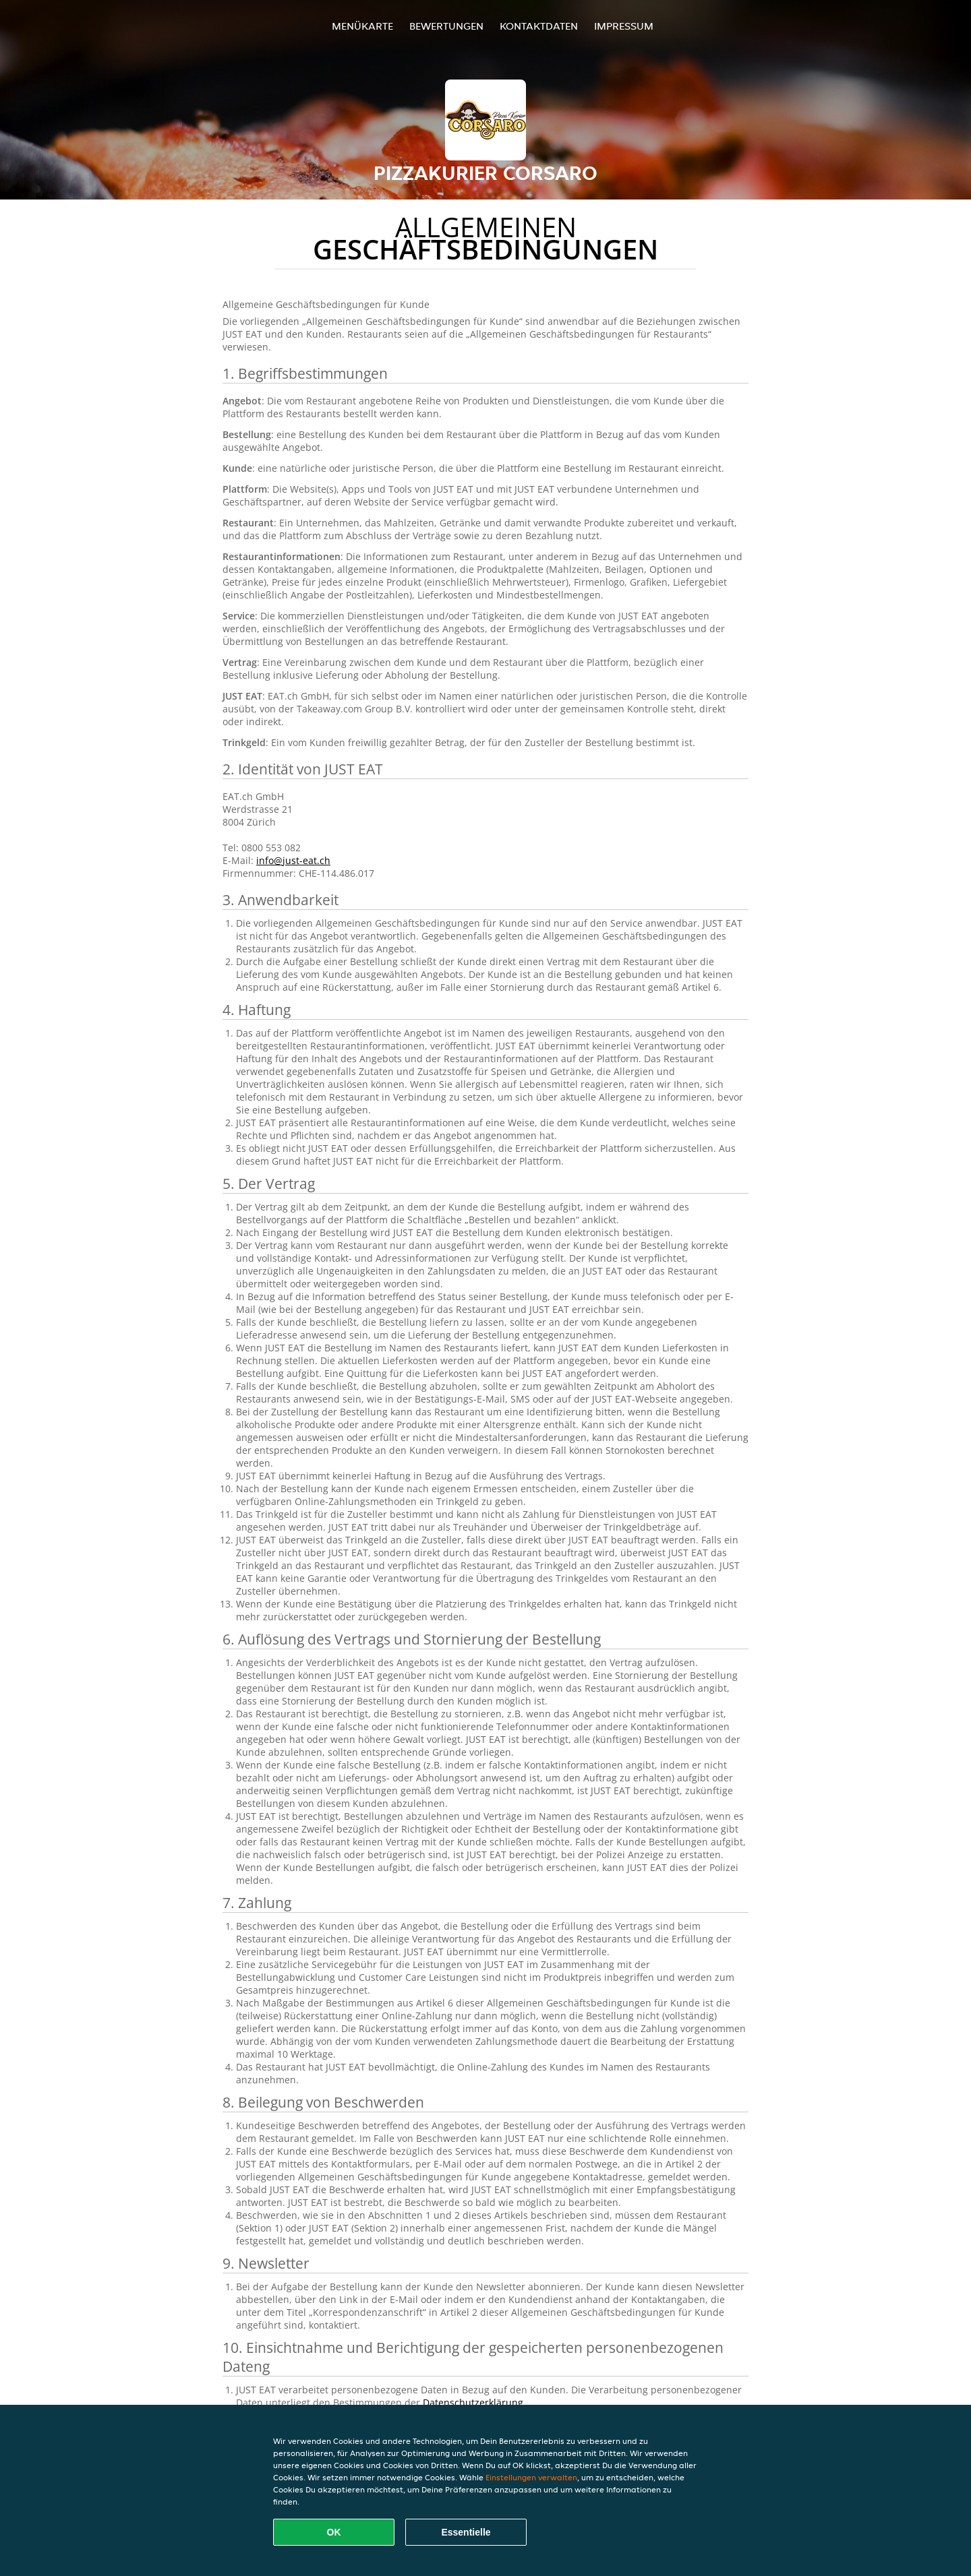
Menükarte (362, 26)
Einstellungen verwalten (531, 2477)
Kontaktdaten (539, 26)
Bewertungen (446, 26)
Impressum (623, 26)
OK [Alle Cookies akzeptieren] (334, 2532)
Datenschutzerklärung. (474, 2402)
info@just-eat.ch (293, 860)
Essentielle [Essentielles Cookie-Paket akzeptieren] (465, 2532)
